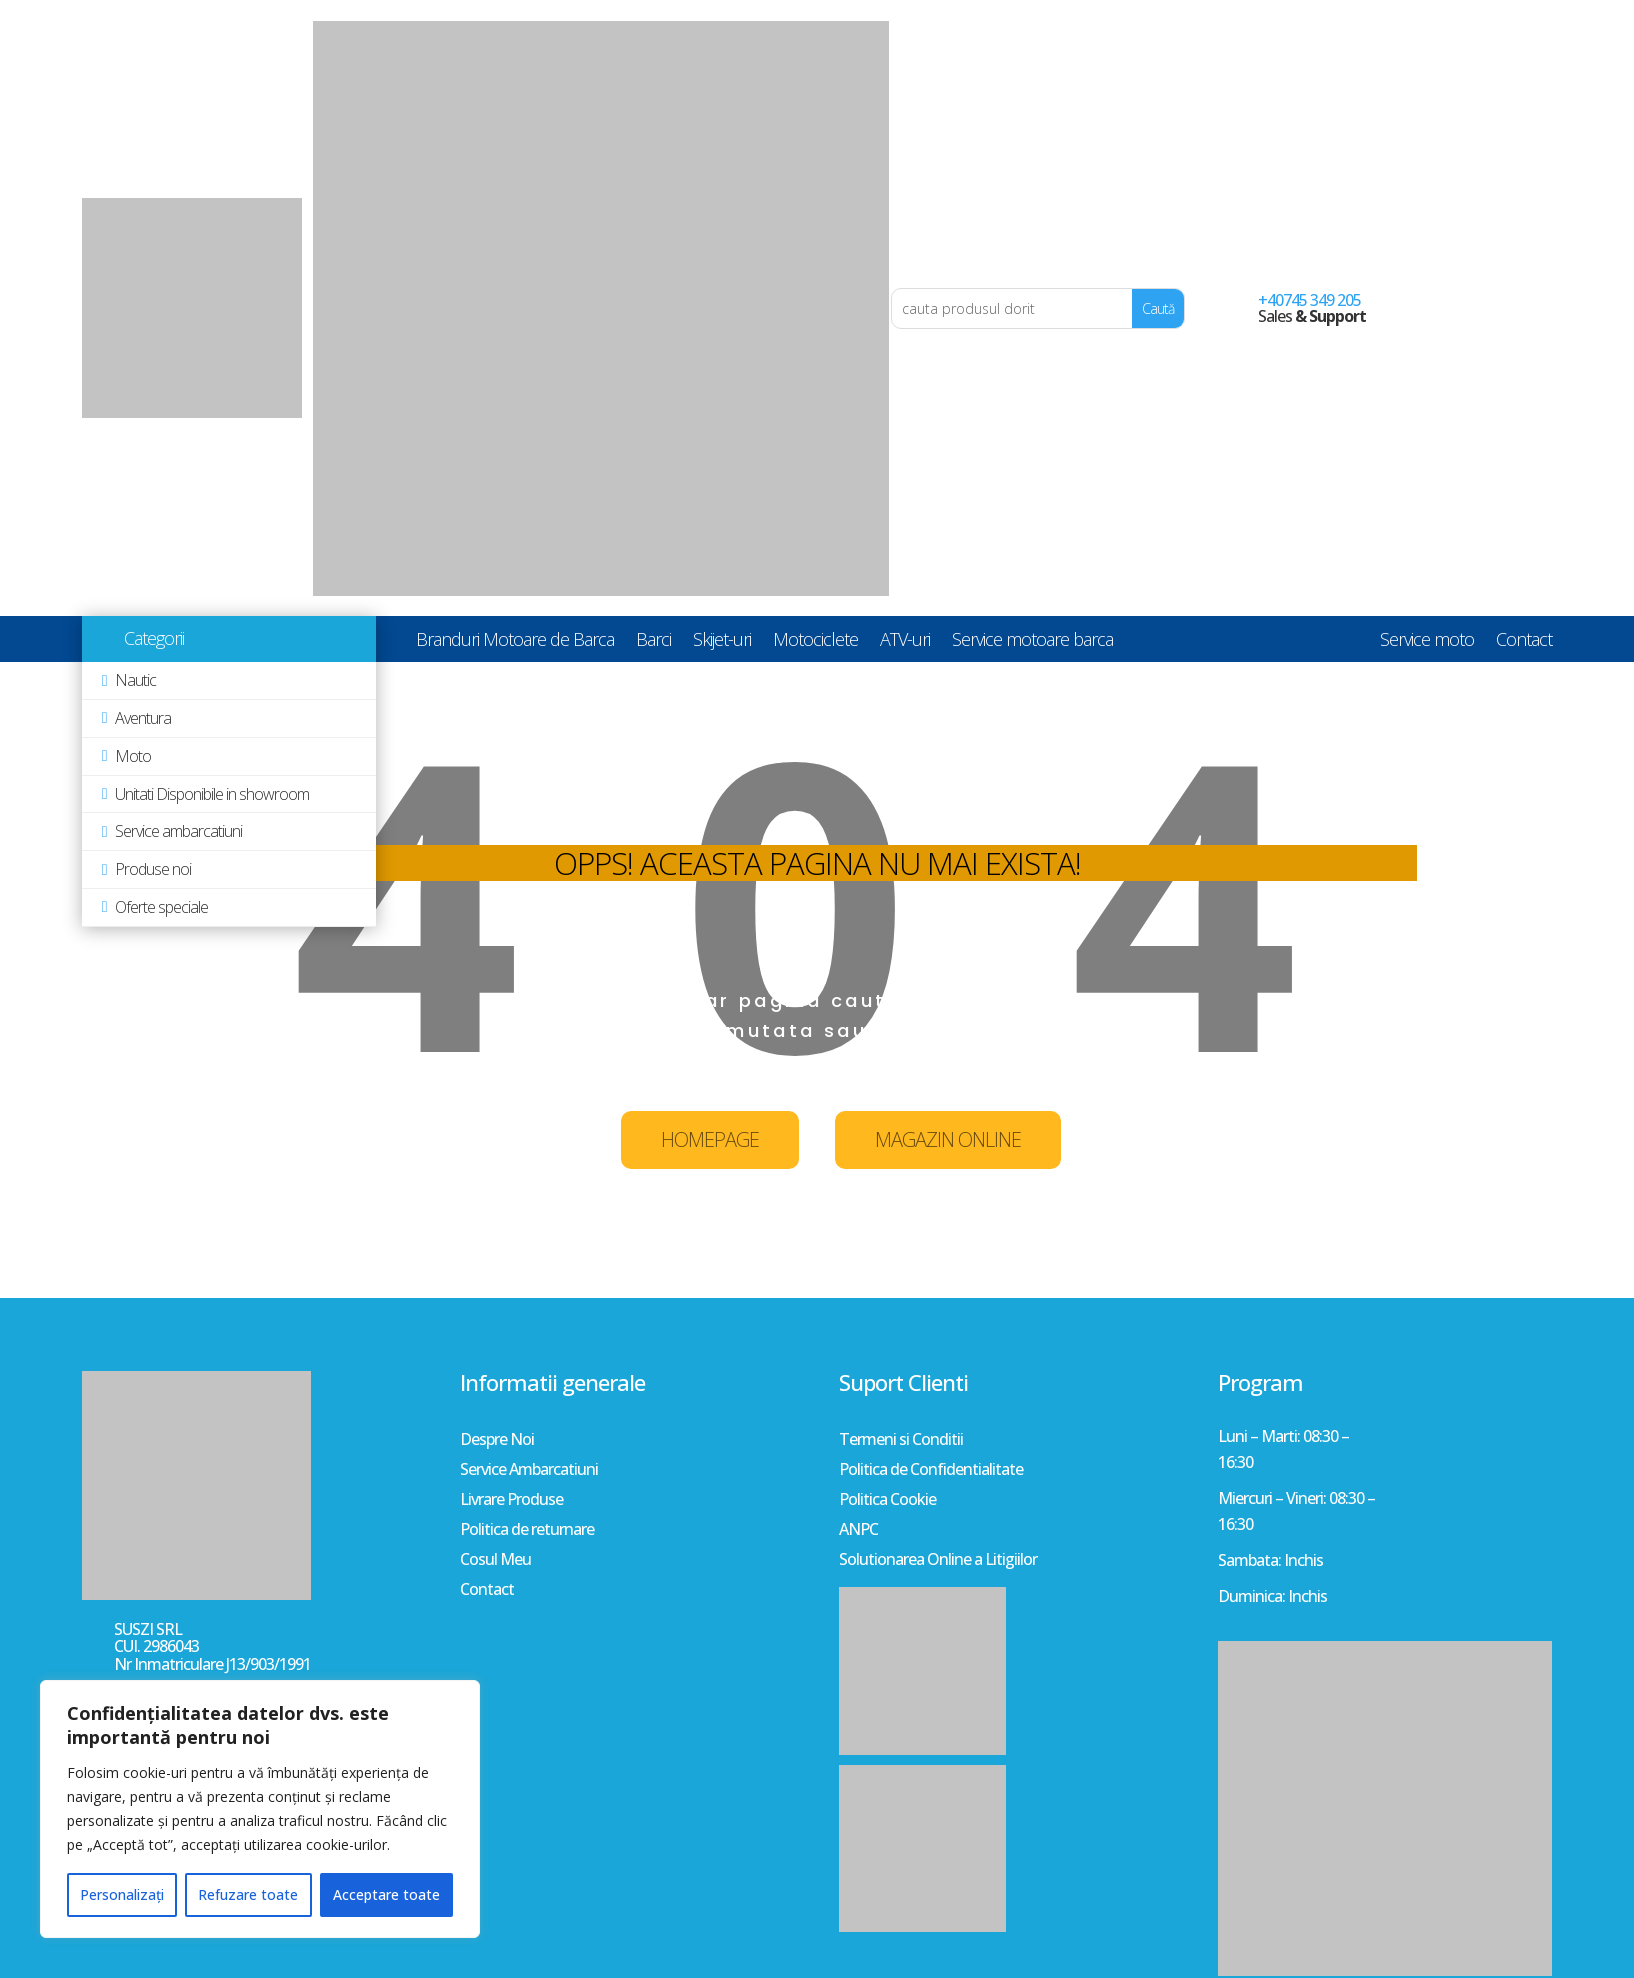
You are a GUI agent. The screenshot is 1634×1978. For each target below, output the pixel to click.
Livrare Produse (511, 1501)
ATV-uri (905, 643)
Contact (1524, 643)
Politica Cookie (887, 1501)
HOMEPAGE (710, 1139)
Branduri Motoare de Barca (515, 643)
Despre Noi (497, 1441)
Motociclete (815, 643)
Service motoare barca (1032, 643)
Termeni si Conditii (901, 1441)
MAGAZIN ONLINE (948, 1139)
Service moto (1427, 643)
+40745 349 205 (1309, 300)
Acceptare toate (386, 1894)
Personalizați (122, 1894)
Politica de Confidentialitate (931, 1471)
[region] (260, 1809)
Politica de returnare (527, 1531)
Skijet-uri (722, 643)
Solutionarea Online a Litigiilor (938, 1561)
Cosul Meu (495, 1561)
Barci (653, 643)
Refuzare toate (248, 1894)
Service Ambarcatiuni (529, 1471)
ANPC (858, 1531)
